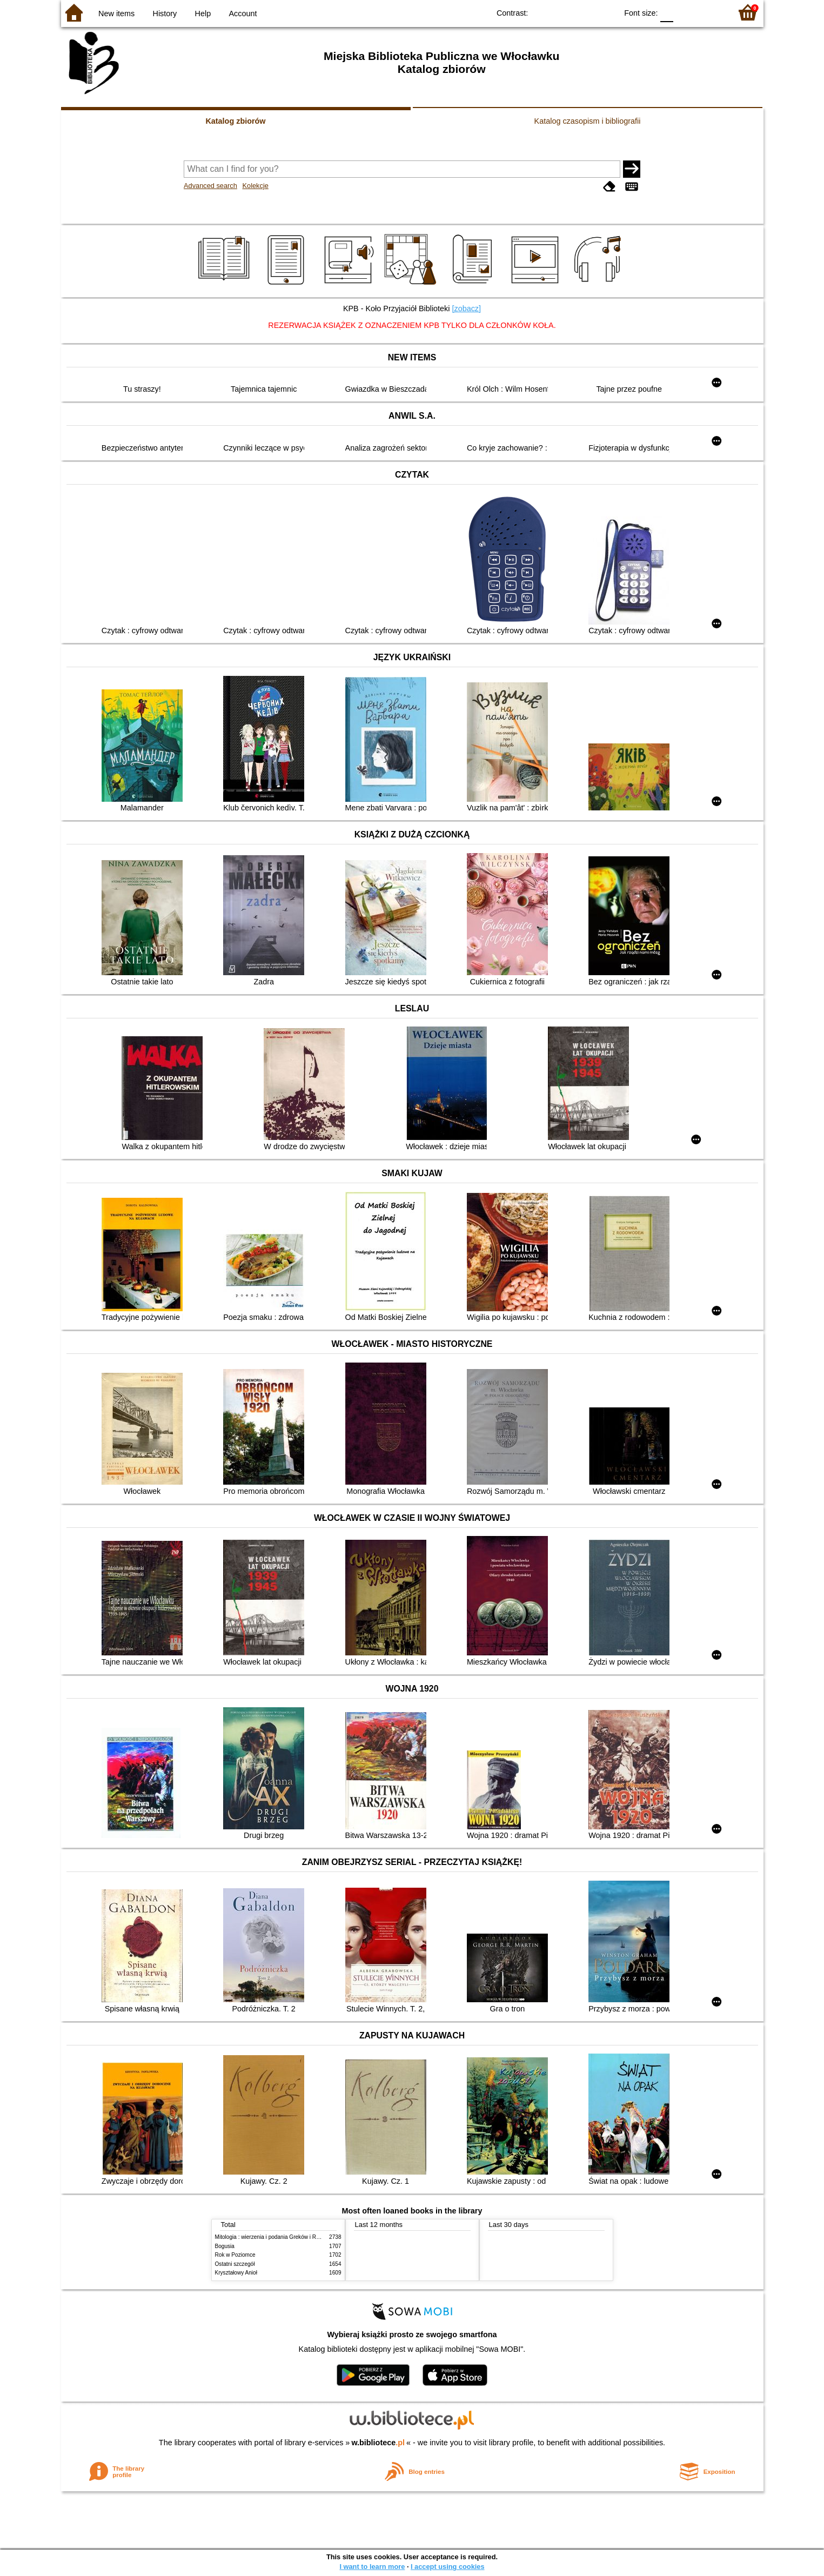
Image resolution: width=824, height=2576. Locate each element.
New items (116, 13)
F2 (711, 12)
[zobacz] (466, 308)
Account (243, 13)
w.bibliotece (378, 2442)
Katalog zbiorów (235, 121)
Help (203, 13)
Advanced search (210, 186)
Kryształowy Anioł (236, 2273)
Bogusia (225, 2246)
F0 (667, 12)
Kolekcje (255, 186)
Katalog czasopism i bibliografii (587, 121)
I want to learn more (372, 2566)
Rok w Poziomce (235, 2255)
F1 (685, 12)
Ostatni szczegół (235, 2264)
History (165, 13)
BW (562, 12)
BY (605, 12)
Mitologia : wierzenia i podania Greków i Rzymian (274, 2237)
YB (583, 12)
